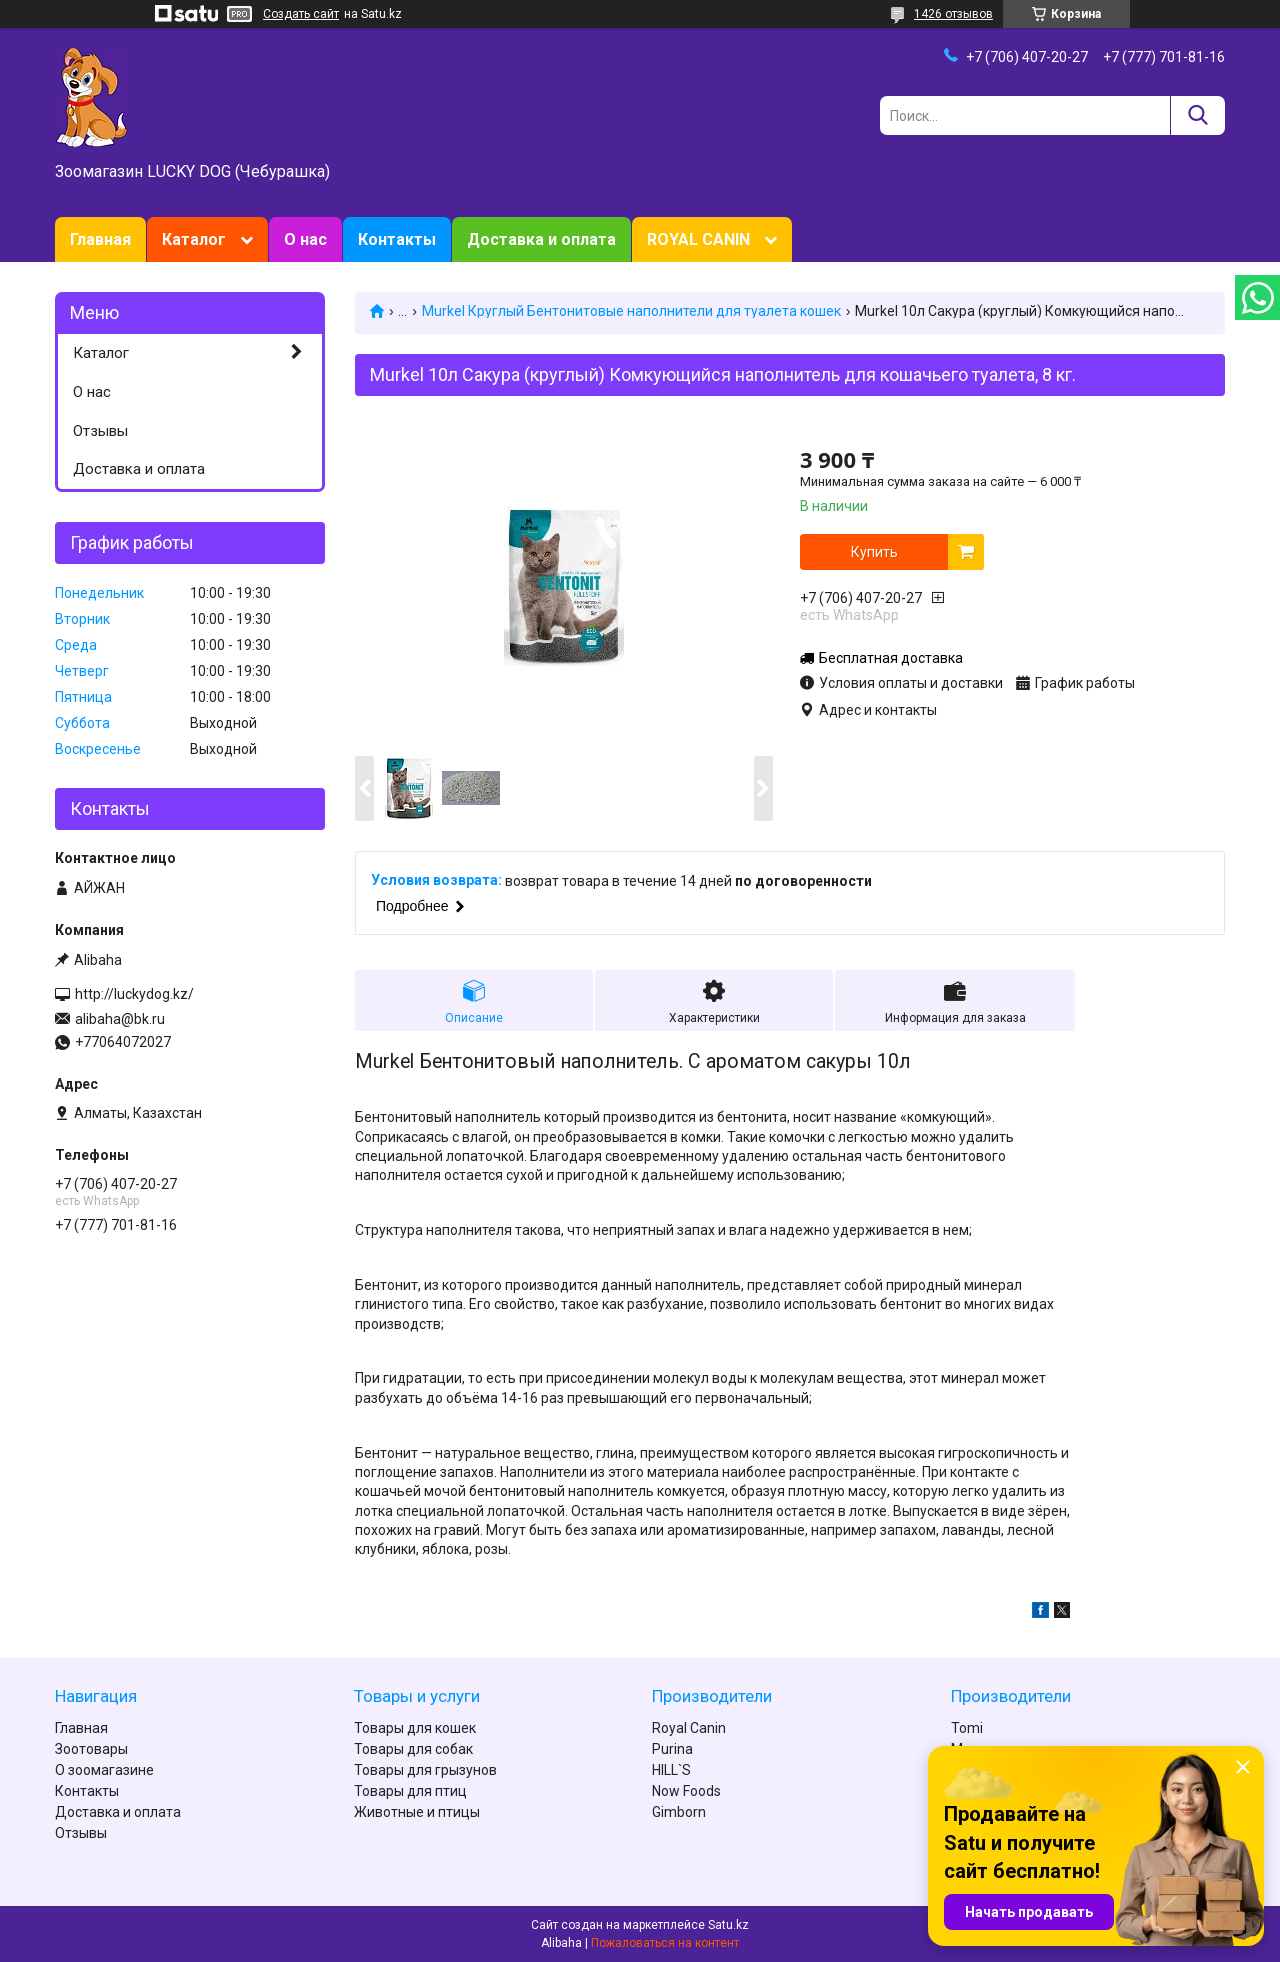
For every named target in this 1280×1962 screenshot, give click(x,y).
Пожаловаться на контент (665, 1943)
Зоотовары (91, 1749)
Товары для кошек (415, 1728)
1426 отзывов (953, 14)
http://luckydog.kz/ (134, 994)
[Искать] (1197, 115)
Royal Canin (689, 1728)
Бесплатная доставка (891, 658)
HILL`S (671, 1770)
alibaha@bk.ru (120, 1019)
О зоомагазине (104, 1770)
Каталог (194, 239)
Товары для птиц (410, 1791)
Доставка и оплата (541, 239)
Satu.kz (728, 1925)
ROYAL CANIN (698, 239)
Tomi (967, 1728)
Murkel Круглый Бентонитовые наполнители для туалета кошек (631, 311)
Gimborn (679, 1812)
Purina (672, 1749)
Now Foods (686, 1791)
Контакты (397, 239)
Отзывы (100, 431)
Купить (874, 552)
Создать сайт (301, 14)
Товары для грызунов (425, 1770)
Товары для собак (413, 1749)
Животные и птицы (417, 1812)
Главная (100, 239)
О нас (305, 239)
